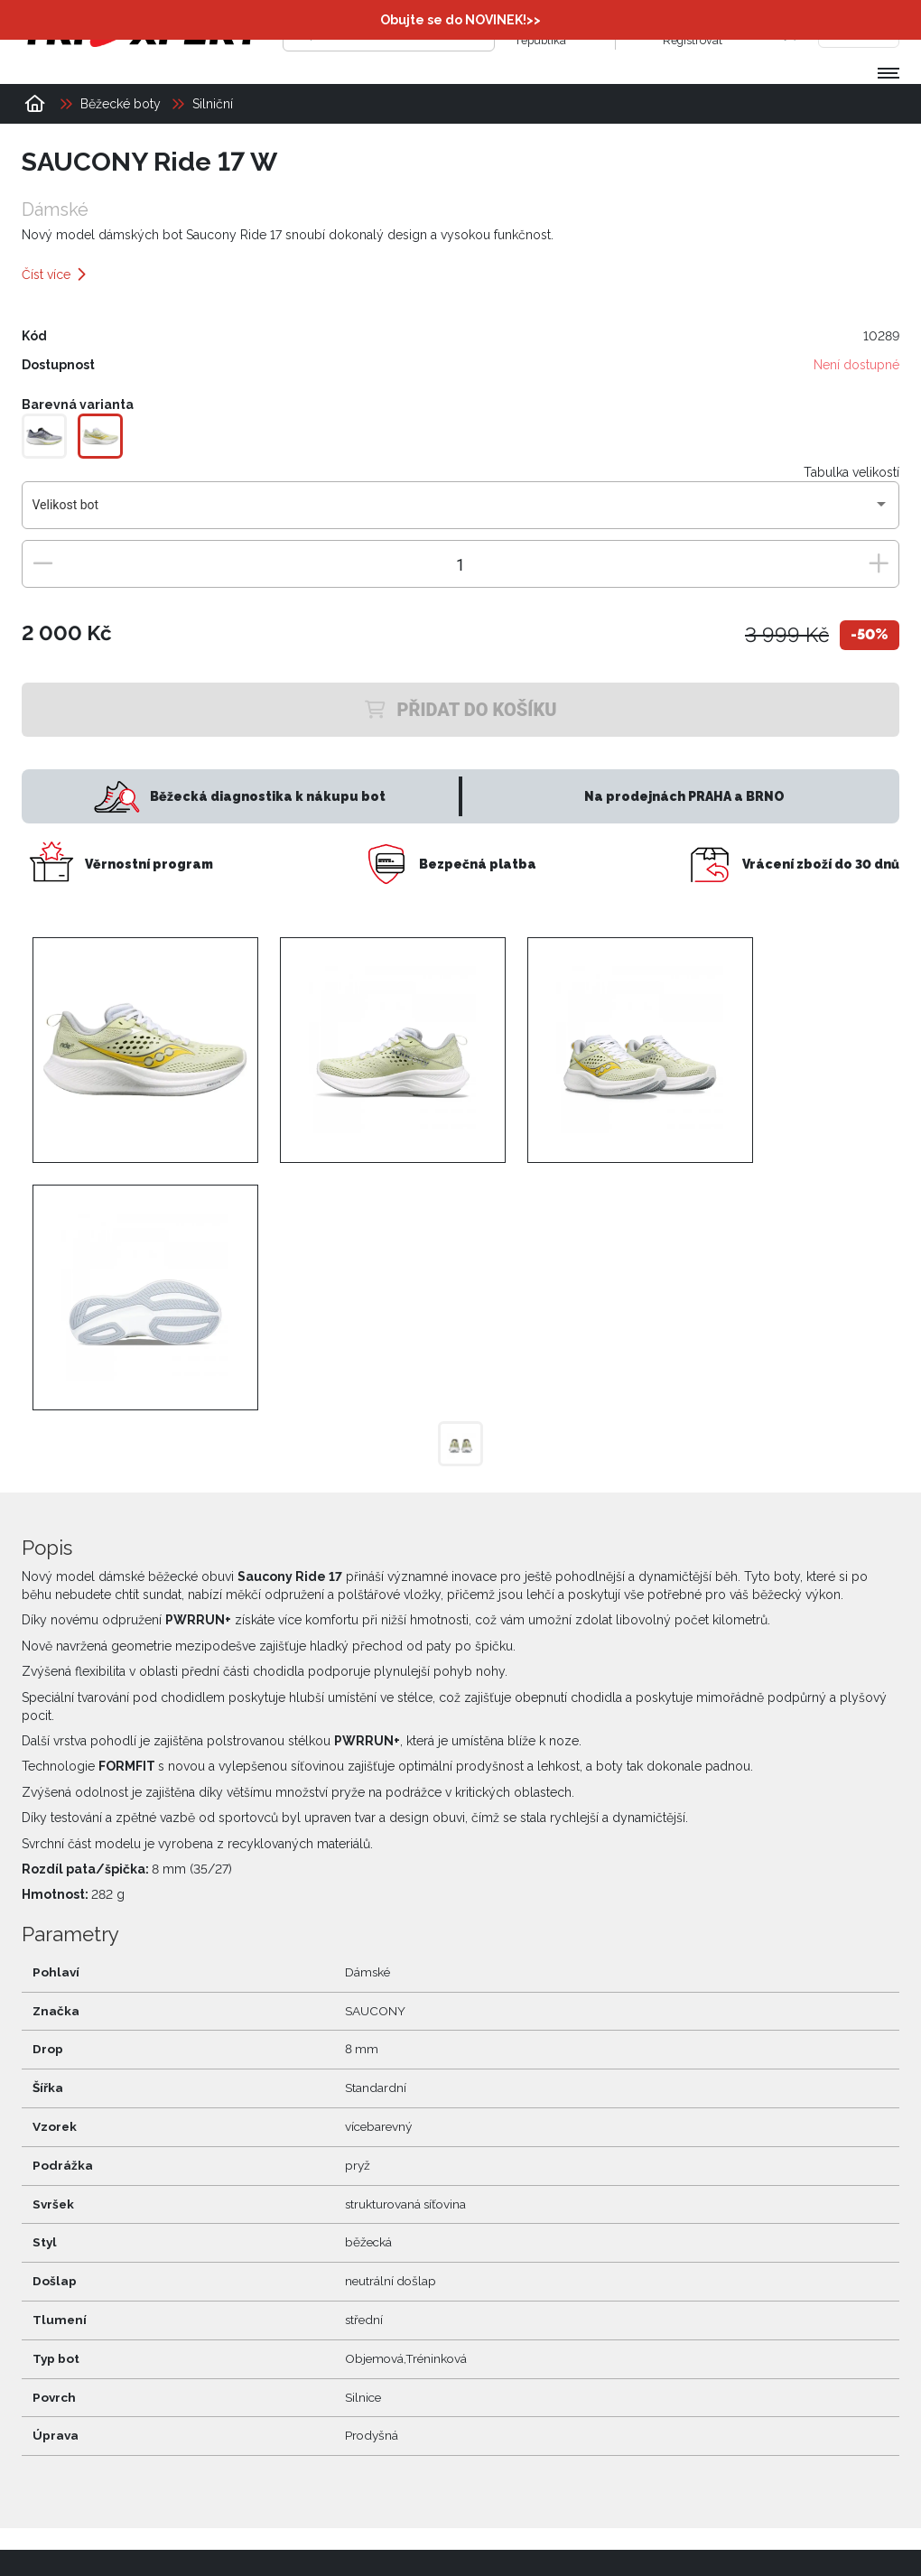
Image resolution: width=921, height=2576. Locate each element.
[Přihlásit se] (645, 32)
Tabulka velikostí (851, 472)
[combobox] (461, 512)
